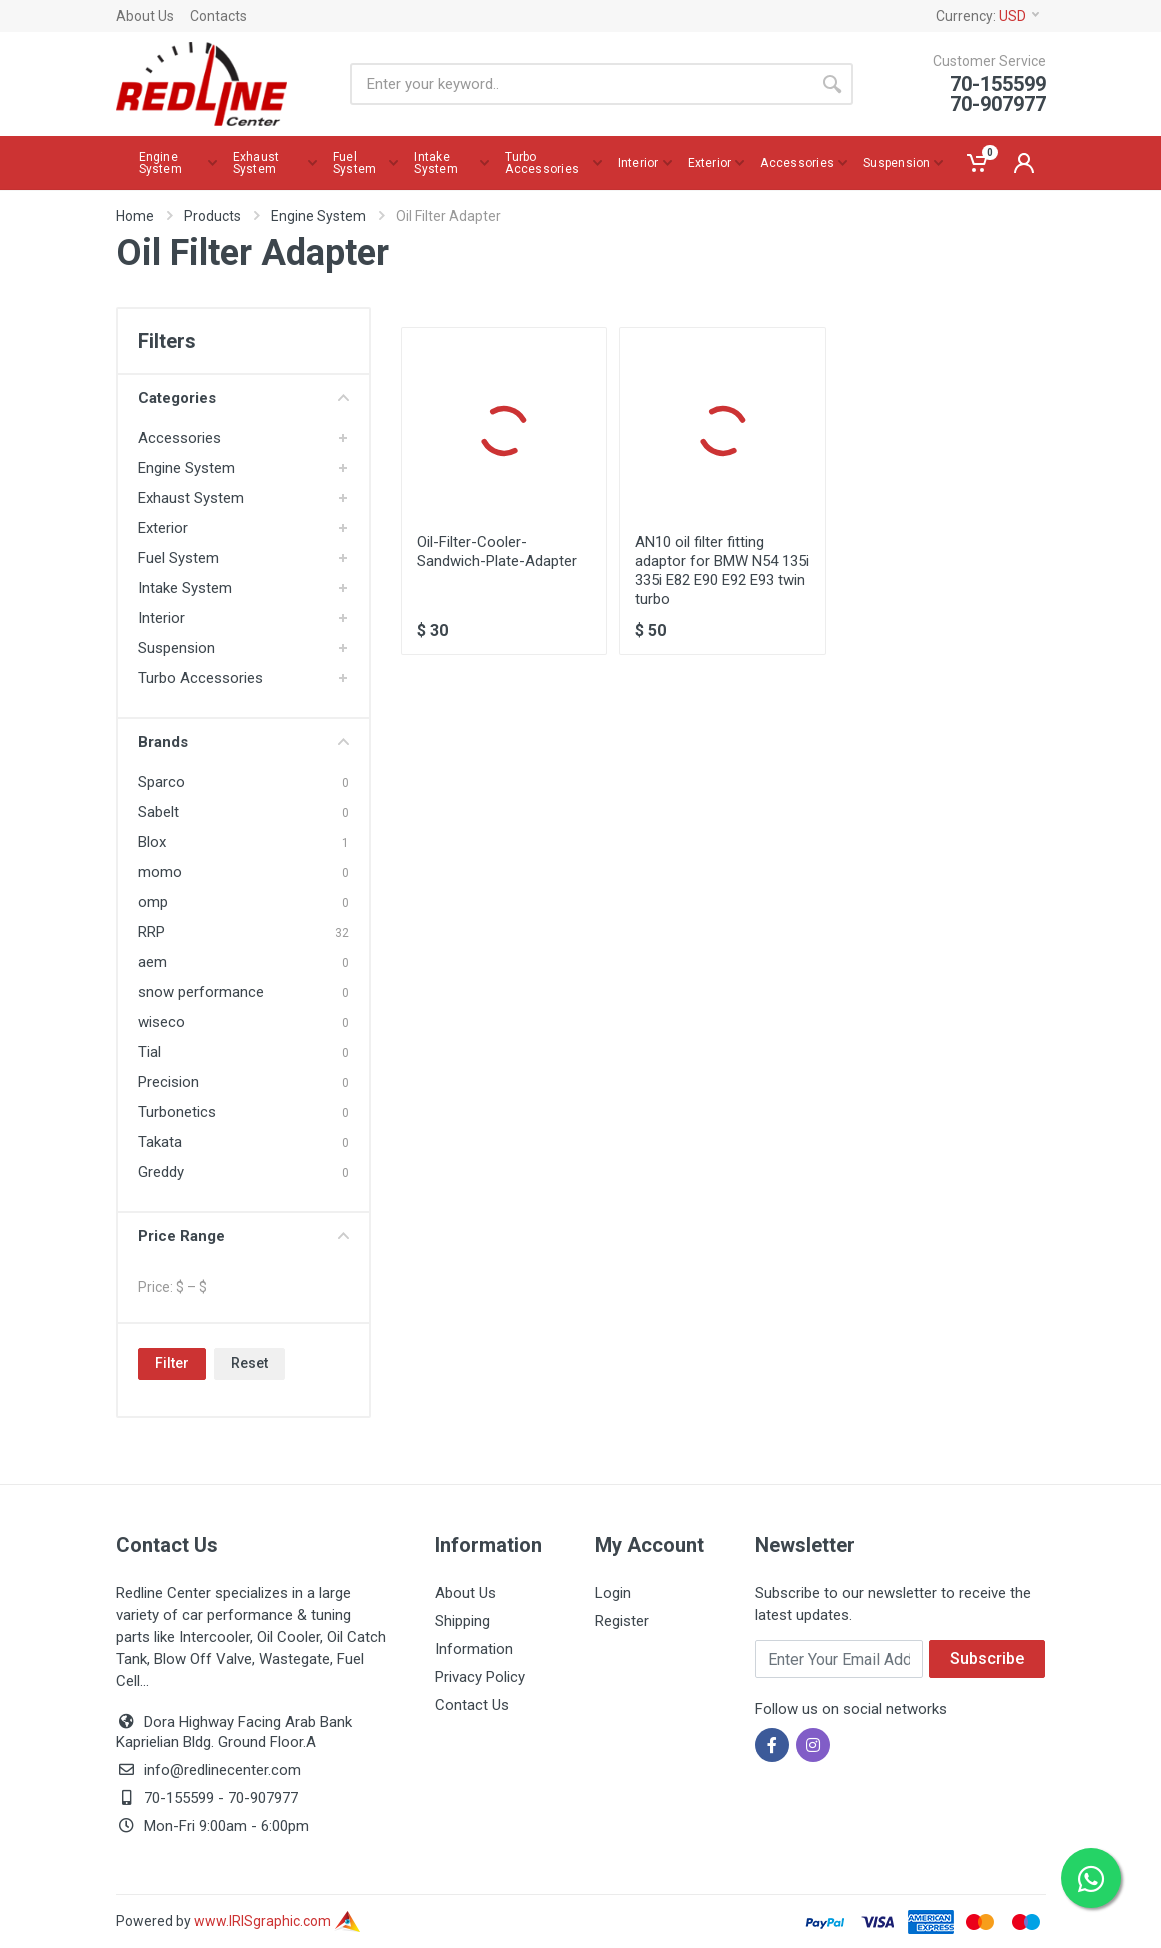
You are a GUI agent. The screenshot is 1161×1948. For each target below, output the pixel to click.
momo (160, 872)
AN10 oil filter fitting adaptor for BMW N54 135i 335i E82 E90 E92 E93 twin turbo (722, 570)
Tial (149, 1052)
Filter (172, 1363)
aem (152, 962)
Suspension (176, 648)
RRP (151, 932)
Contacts (218, 16)
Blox (152, 842)
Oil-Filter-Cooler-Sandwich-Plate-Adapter (497, 551)
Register (622, 1621)
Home (135, 216)
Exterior (163, 528)
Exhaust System (191, 498)
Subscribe (987, 1658)
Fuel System (178, 558)
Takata (160, 1142)
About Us (145, 16)
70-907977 (263, 1798)
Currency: (987, 16)
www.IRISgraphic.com (277, 1921)
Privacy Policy (480, 1677)
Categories (243, 398)
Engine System (318, 216)
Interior (161, 618)
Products (212, 216)
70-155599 (179, 1798)
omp (153, 902)
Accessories (179, 438)
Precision (168, 1082)
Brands (243, 742)
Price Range (243, 1236)
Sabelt (158, 812)
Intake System (185, 588)
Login (613, 1593)
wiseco (161, 1022)
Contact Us (472, 1705)
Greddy (161, 1172)
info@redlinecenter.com (222, 1770)
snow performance (201, 992)
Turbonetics (177, 1112)
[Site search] (580, 84)
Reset (249, 1363)
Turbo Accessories (200, 678)
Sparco (161, 782)
